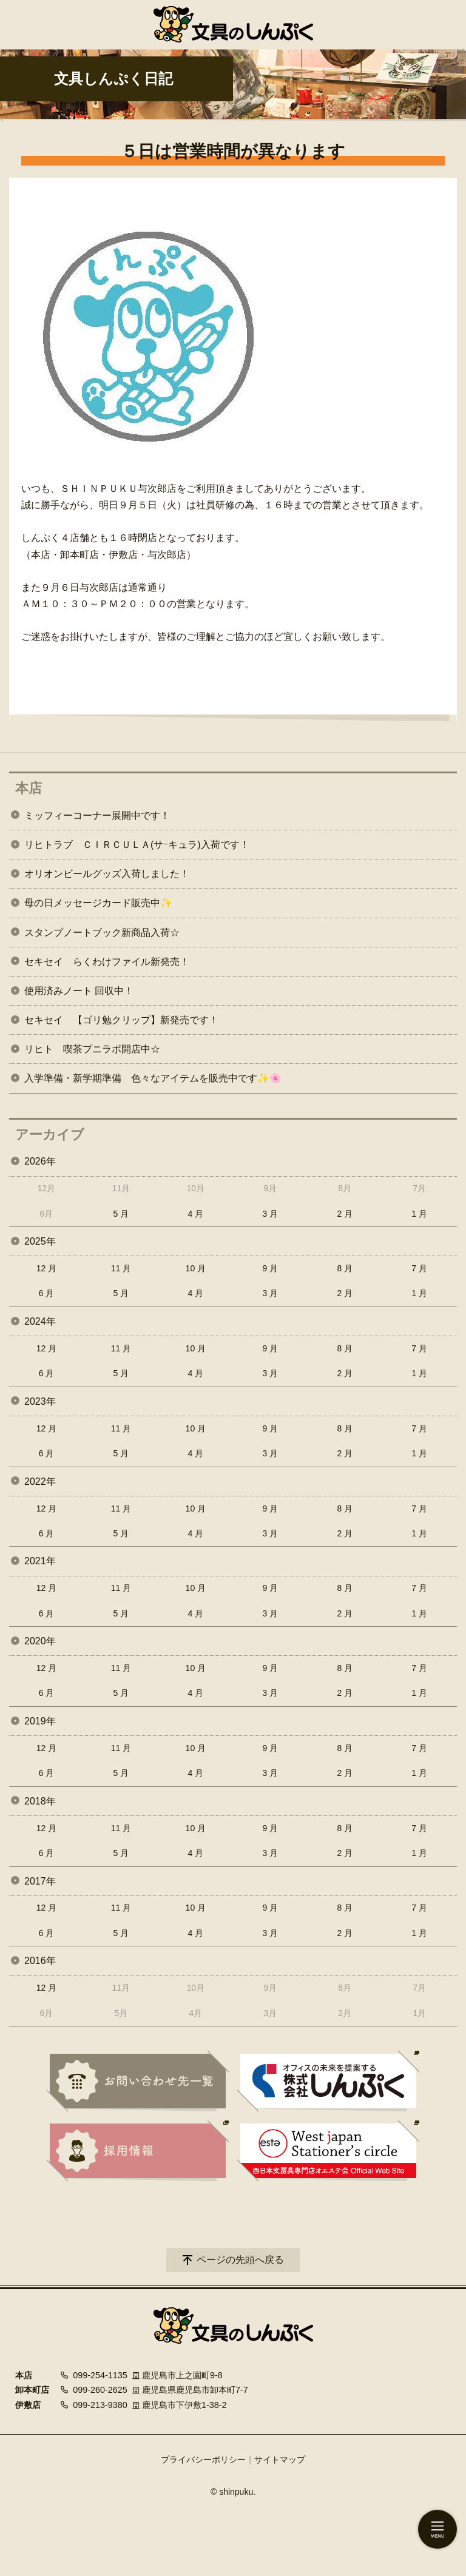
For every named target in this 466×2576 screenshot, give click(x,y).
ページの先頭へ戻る (240, 2260)
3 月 (270, 1214)
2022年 (40, 1481)
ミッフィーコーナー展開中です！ (97, 815)
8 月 (345, 1268)
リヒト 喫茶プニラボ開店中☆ (92, 1049)
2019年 (40, 1721)
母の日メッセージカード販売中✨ (98, 903)
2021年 (40, 1561)
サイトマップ (279, 2459)
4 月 (196, 1214)
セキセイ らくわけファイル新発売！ (106, 962)
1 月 (419, 1214)
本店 (28, 788)
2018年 (40, 1801)
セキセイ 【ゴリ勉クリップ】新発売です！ (121, 1020)
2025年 (40, 1241)
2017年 (40, 1881)
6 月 (47, 1293)
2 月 (345, 1214)
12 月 (46, 1268)
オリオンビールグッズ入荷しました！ (106, 874)
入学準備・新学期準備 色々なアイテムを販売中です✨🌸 (153, 1078)
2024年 (40, 1321)
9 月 (270, 1268)
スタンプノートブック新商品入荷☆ (102, 932)
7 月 (419, 1268)
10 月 (196, 1268)
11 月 (121, 1268)
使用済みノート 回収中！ (78, 991)
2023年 (40, 1401)
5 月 (121, 1214)
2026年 (40, 1161)
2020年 (40, 1641)
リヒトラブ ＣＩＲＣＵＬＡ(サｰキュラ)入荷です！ (136, 844)
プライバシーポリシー (203, 2459)
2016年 (40, 1961)
